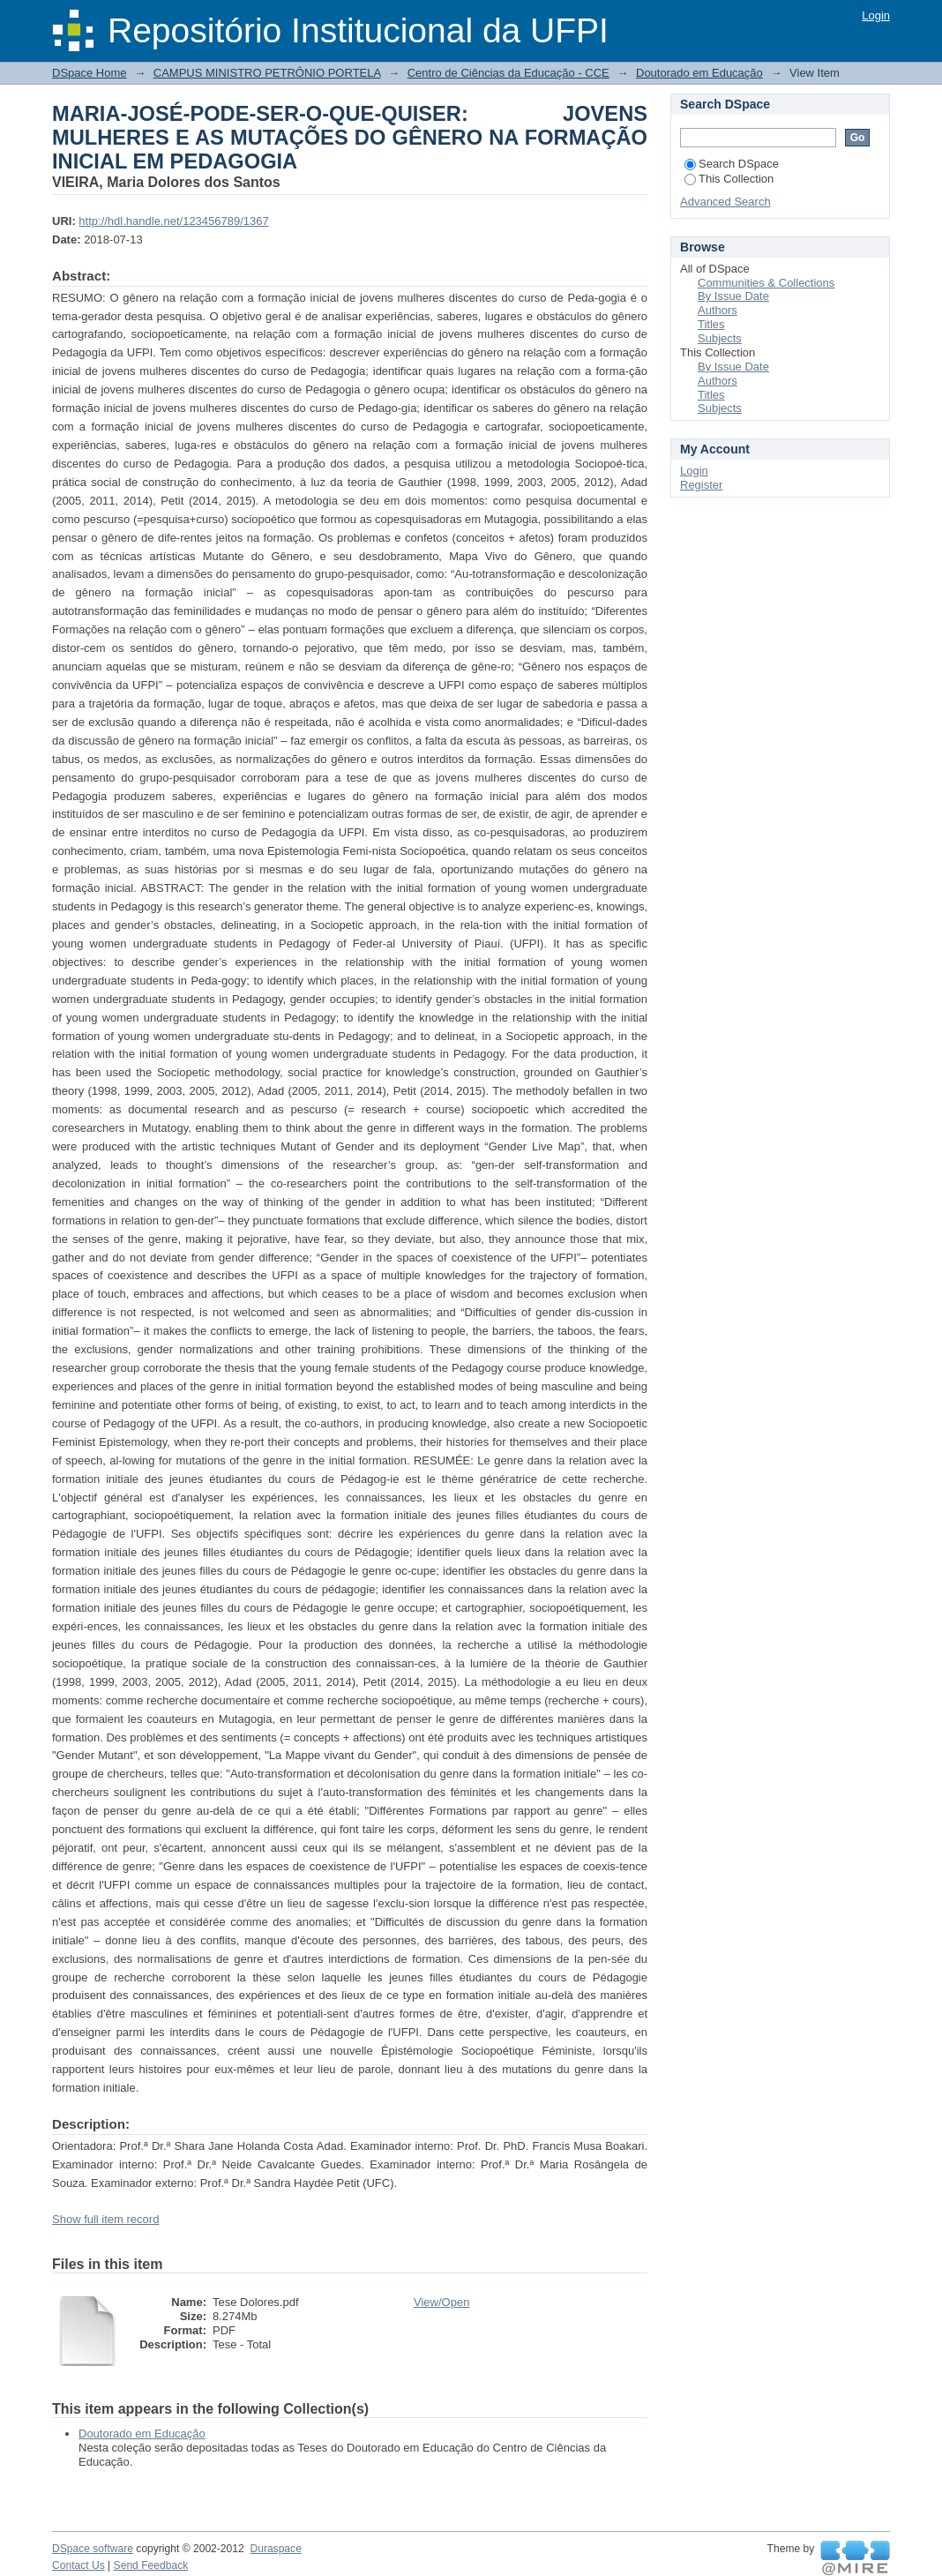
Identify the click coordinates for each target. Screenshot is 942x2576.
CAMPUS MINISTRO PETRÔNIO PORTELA (267, 72)
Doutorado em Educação (699, 72)
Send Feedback (151, 2565)
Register (701, 484)
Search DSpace (731, 163)
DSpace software (92, 2548)
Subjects (720, 338)
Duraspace (275, 2548)
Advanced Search (725, 201)
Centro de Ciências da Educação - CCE (508, 72)
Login (876, 15)
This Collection (729, 178)
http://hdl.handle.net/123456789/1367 (173, 221)
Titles (711, 324)
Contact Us (78, 2565)
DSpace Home (89, 72)
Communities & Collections (766, 282)
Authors (717, 310)
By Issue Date (733, 296)
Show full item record (105, 2219)
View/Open (441, 2302)
